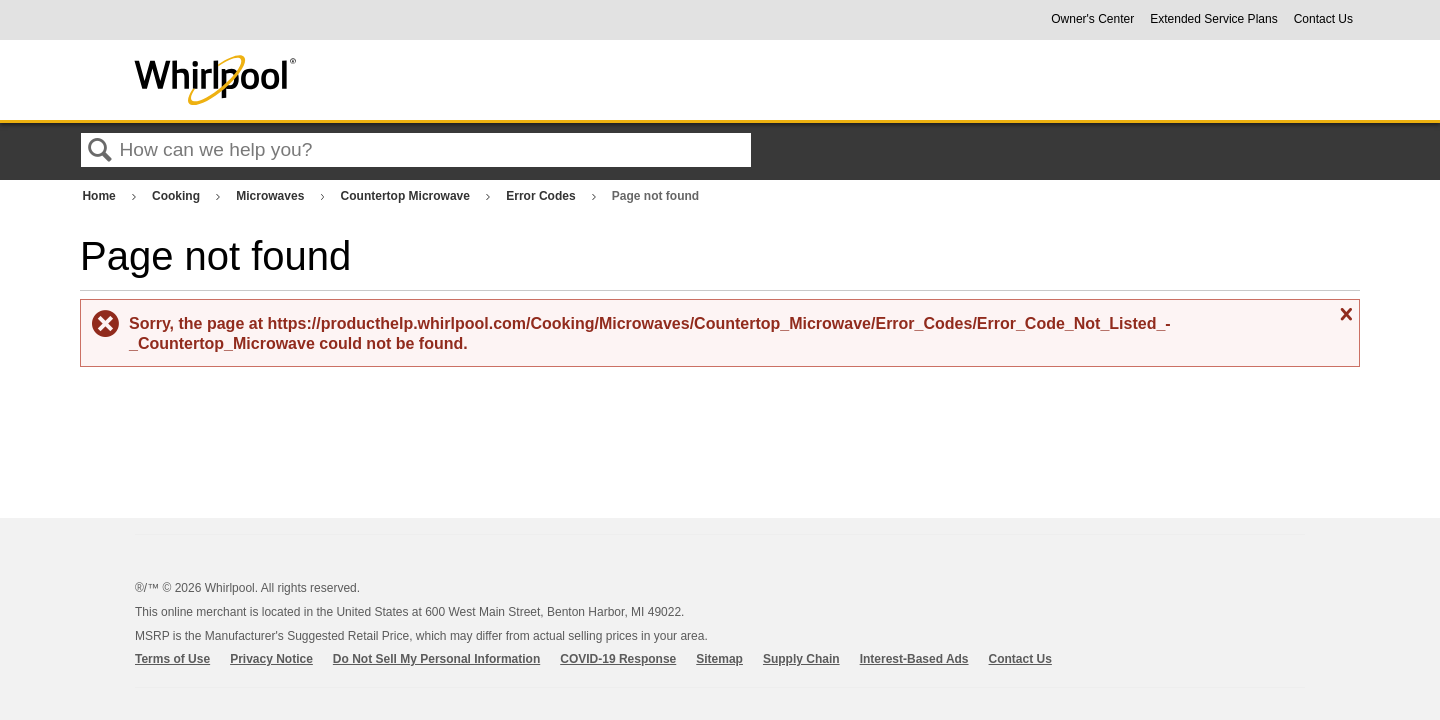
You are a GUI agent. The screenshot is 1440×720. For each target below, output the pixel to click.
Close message (1344, 315)
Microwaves (271, 196)
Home (100, 196)
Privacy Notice (271, 659)
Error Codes (542, 196)
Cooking (177, 196)
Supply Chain (801, 659)
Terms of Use (172, 659)
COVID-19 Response (618, 659)
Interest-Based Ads (914, 659)
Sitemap (719, 659)
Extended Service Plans (1213, 19)
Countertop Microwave (407, 196)
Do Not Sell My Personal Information (436, 659)
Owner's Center (1092, 19)
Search (100, 151)
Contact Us (1323, 19)
